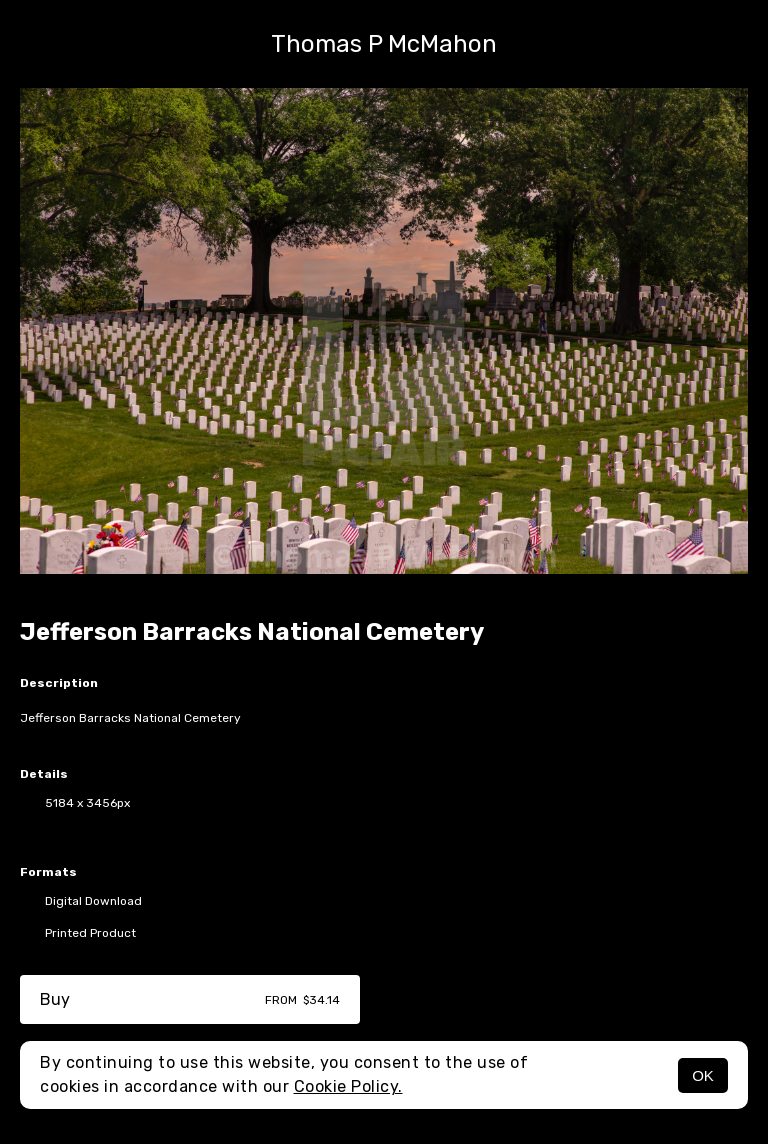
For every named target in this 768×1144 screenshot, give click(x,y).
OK (703, 1075)
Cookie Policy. (348, 1086)
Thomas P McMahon (384, 44)
